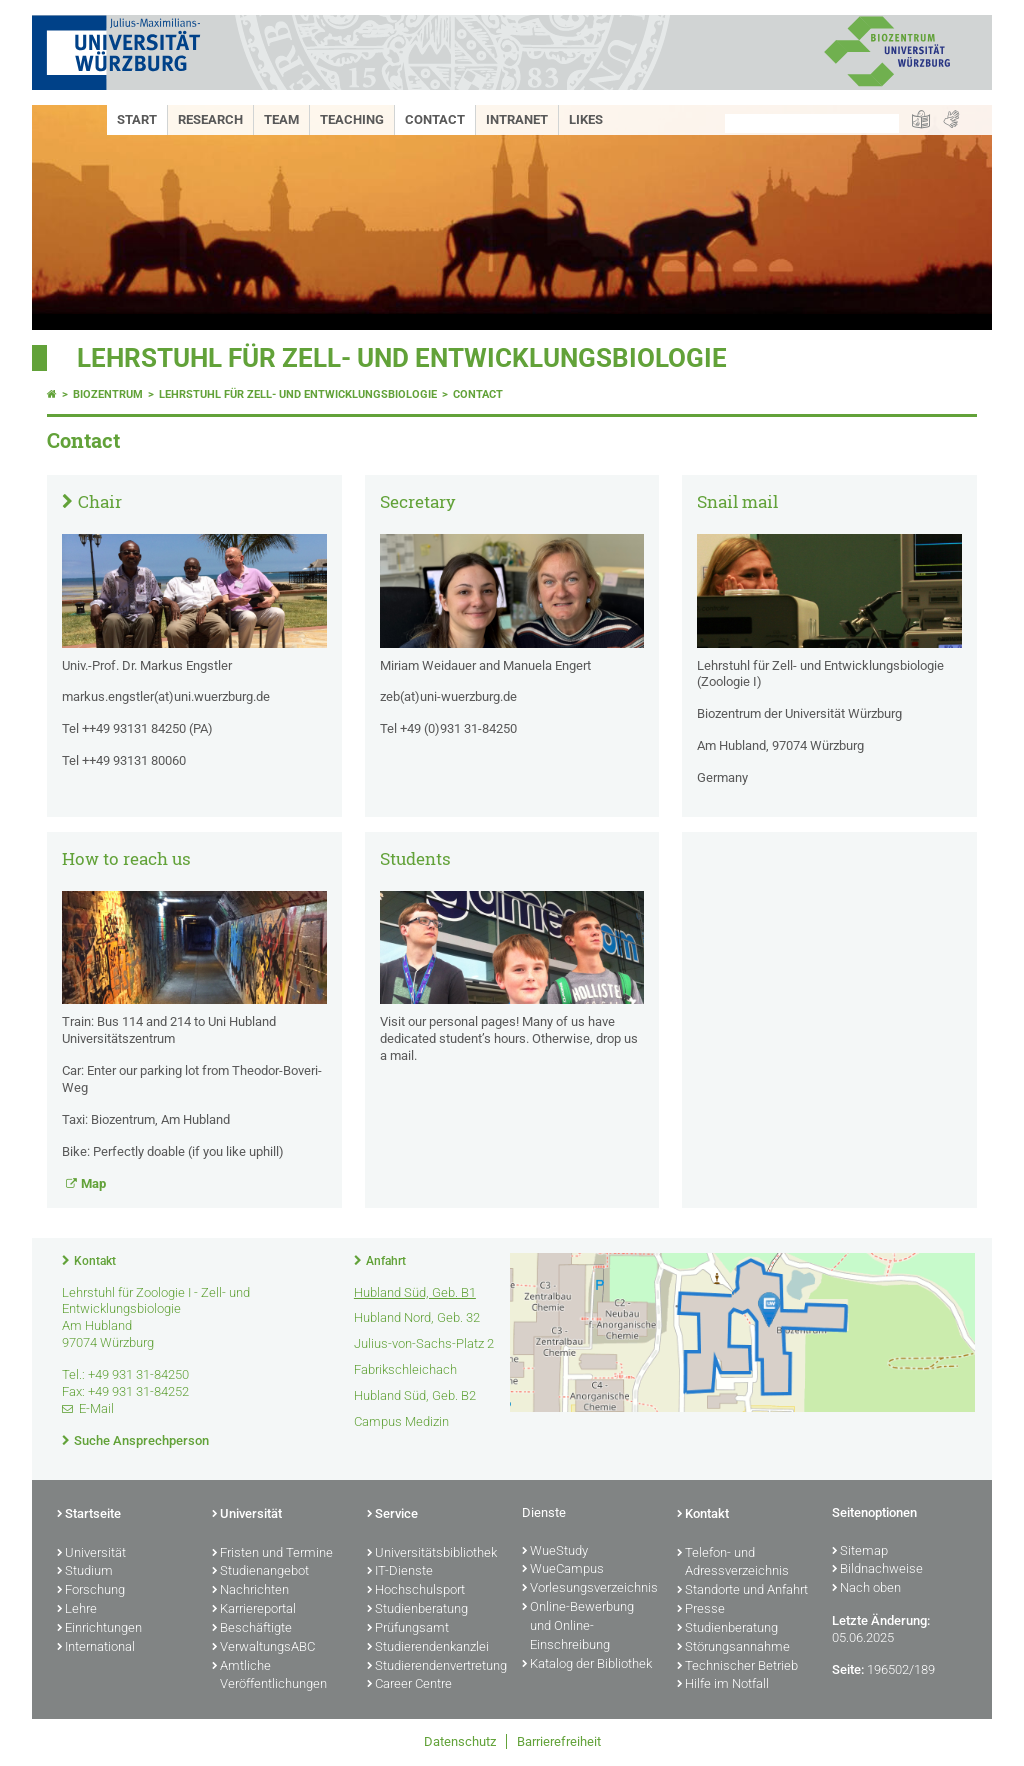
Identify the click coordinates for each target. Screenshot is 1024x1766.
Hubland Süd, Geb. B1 (415, 1292)
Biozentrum (108, 394)
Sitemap (860, 1552)
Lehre (77, 1610)
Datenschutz (460, 1741)
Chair (100, 501)
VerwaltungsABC (263, 1648)
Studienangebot (260, 1572)
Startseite (89, 1515)
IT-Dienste (400, 1572)
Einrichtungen (99, 1629)
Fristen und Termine (272, 1554)
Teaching (352, 119)
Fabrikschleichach (405, 1369)
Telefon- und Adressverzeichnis (733, 1563)
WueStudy (555, 1552)
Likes (586, 119)
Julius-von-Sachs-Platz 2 (424, 1343)
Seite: (848, 1669)
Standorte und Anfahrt (742, 1591)
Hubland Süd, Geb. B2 (415, 1395)
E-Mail (96, 1408)
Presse (701, 1610)
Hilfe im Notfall (723, 1685)
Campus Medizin (401, 1421)
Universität (91, 1554)
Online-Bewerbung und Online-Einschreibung (578, 1627)
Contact (435, 119)
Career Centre (409, 1685)
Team (281, 119)
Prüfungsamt (408, 1629)
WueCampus (563, 1570)
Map (93, 1183)
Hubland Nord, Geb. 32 (417, 1317)
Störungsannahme (733, 1648)
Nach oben (866, 1589)
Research (210, 119)
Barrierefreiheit (559, 1741)
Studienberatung (417, 1610)
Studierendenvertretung (434, 1667)
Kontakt (95, 1261)
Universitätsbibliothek (432, 1554)
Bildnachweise (877, 1570)
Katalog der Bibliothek (587, 1665)
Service (392, 1515)
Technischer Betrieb (737, 1667)
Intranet (517, 119)
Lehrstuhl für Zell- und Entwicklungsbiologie (402, 358)
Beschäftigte (252, 1629)
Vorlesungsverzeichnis (589, 1589)
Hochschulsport (416, 1591)
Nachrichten (250, 1591)
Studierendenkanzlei (428, 1648)
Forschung (91, 1591)
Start (137, 119)
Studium (85, 1572)
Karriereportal (254, 1610)
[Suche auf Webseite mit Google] (812, 123)
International (96, 1648)
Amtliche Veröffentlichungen (269, 1676)
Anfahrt (386, 1261)
